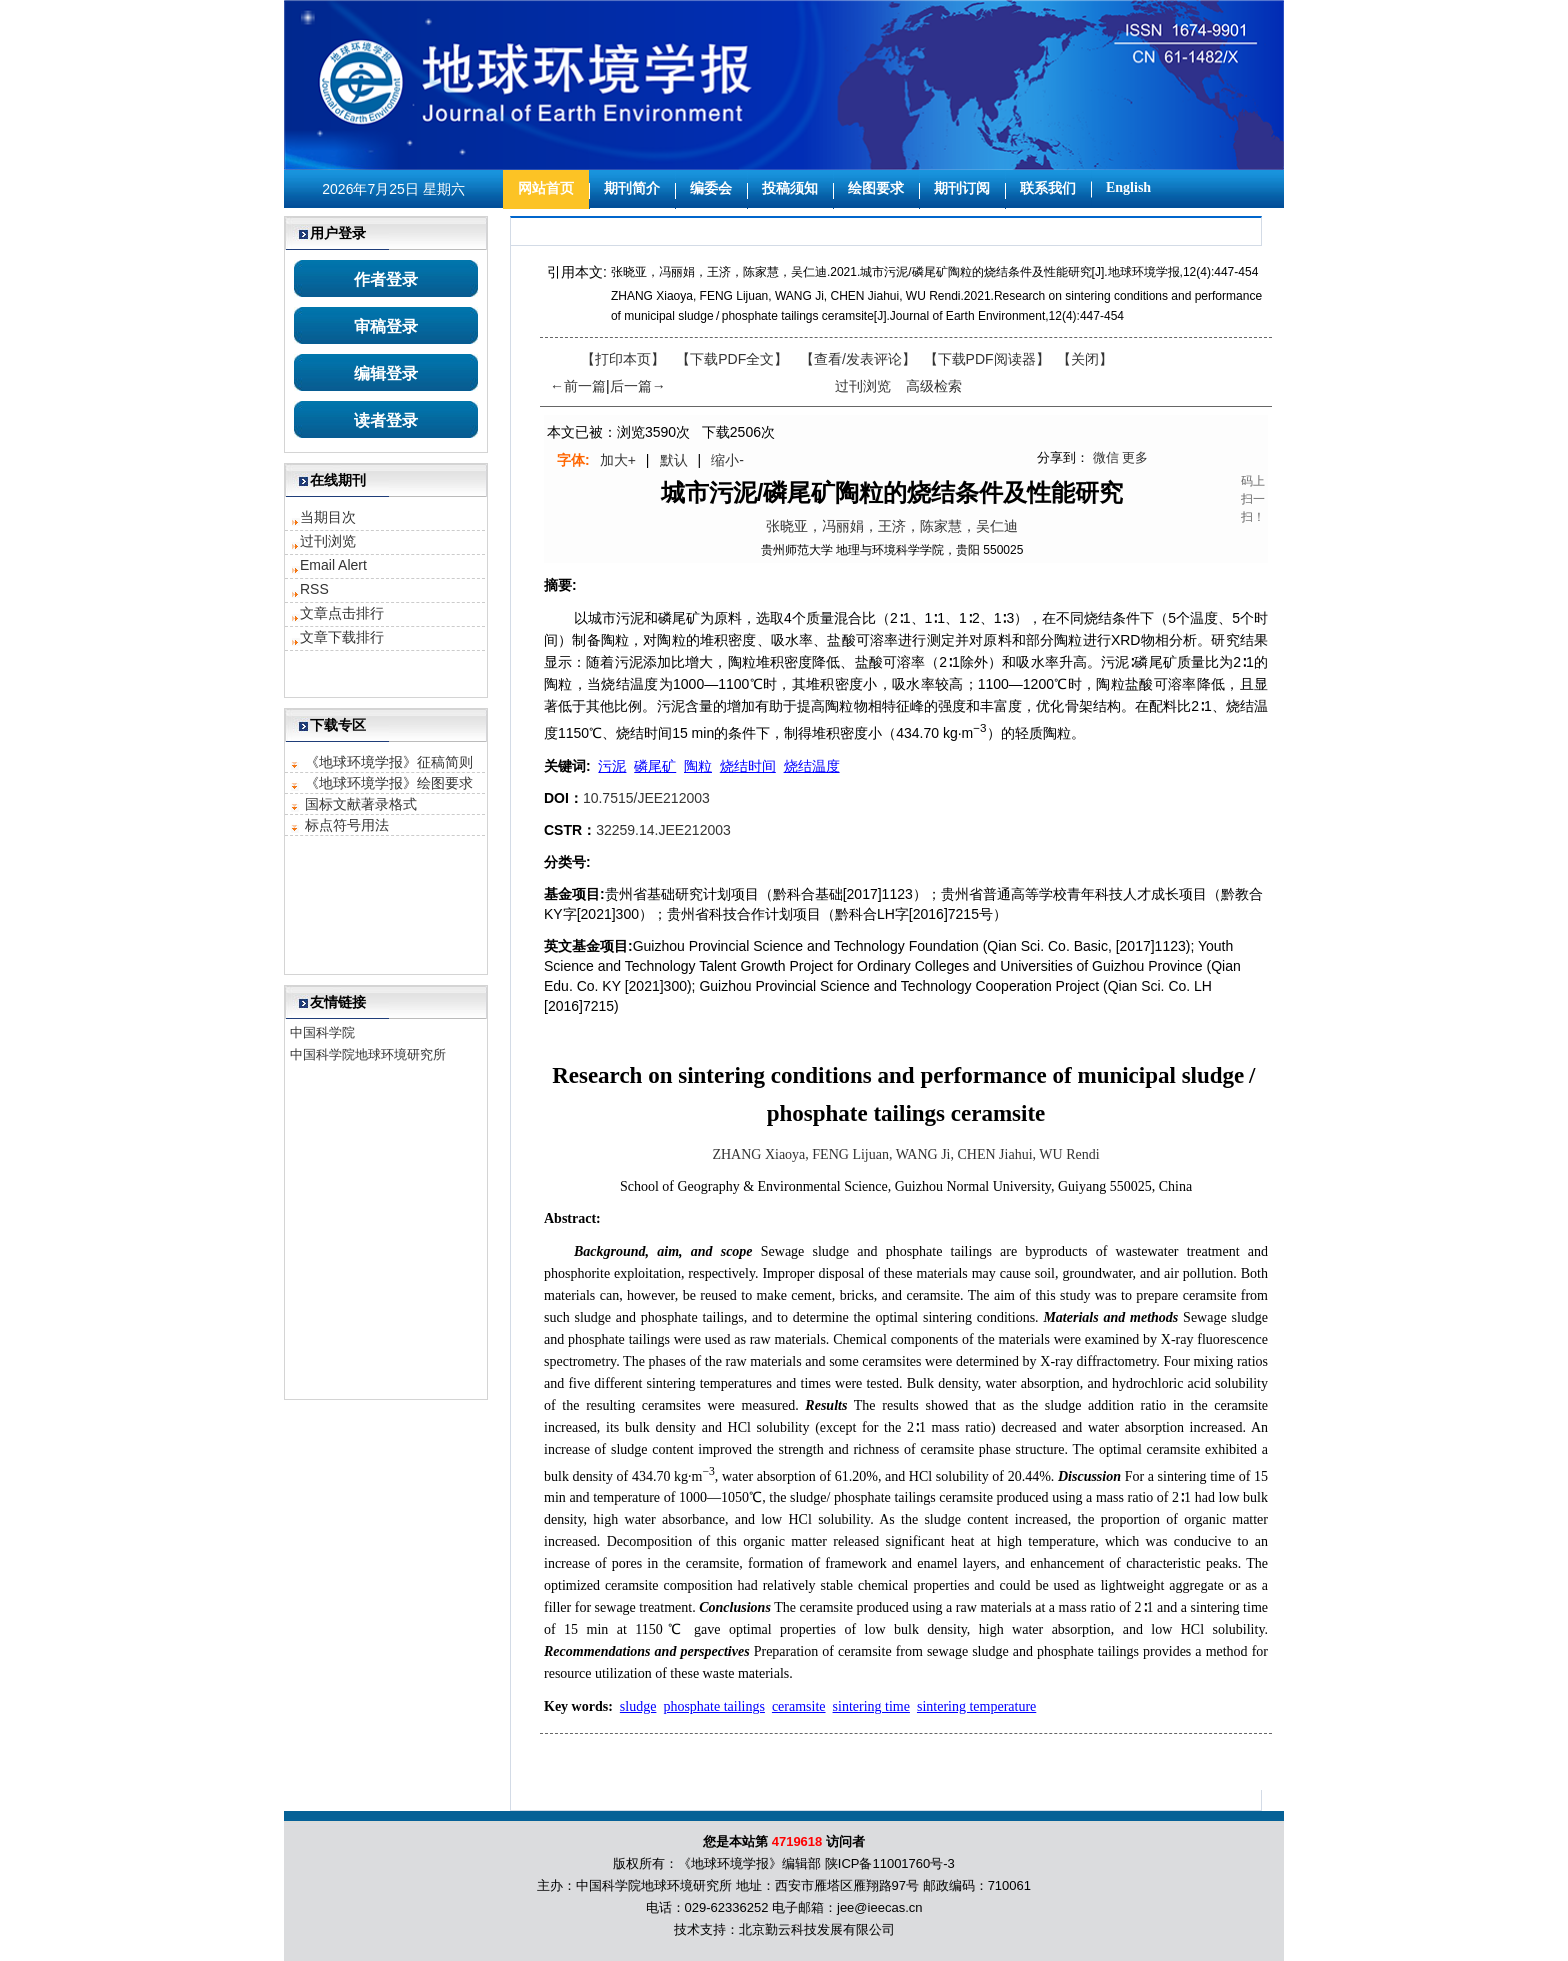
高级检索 (934, 386)
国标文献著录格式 (361, 804)
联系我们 (1048, 188)
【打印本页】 (623, 359)
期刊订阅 (962, 188)
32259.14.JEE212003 (663, 830)
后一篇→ (638, 386)
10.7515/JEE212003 (646, 798)
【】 (858, 359)
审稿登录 (386, 326)
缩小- (727, 460)
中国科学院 (322, 1032)
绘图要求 (876, 188)
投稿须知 (790, 188)
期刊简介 (632, 188)
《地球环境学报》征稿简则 (389, 762)
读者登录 (386, 420)
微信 (1106, 457)
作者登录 (386, 279)
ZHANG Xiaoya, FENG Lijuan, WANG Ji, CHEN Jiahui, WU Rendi (905, 1154)
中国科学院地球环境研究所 (368, 1054)
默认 (674, 460)
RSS (314, 589)
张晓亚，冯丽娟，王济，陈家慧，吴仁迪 (892, 526)
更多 (1135, 457)
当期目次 (328, 517)
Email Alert (333, 565)
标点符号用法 (347, 825)
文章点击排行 (342, 613)
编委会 (711, 188)
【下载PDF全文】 (732, 359)
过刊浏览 (328, 541)
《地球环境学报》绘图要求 (389, 783)
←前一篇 (578, 386)
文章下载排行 (342, 637)
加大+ (618, 460)
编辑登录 (386, 373)
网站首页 (546, 188)
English (1128, 187)
